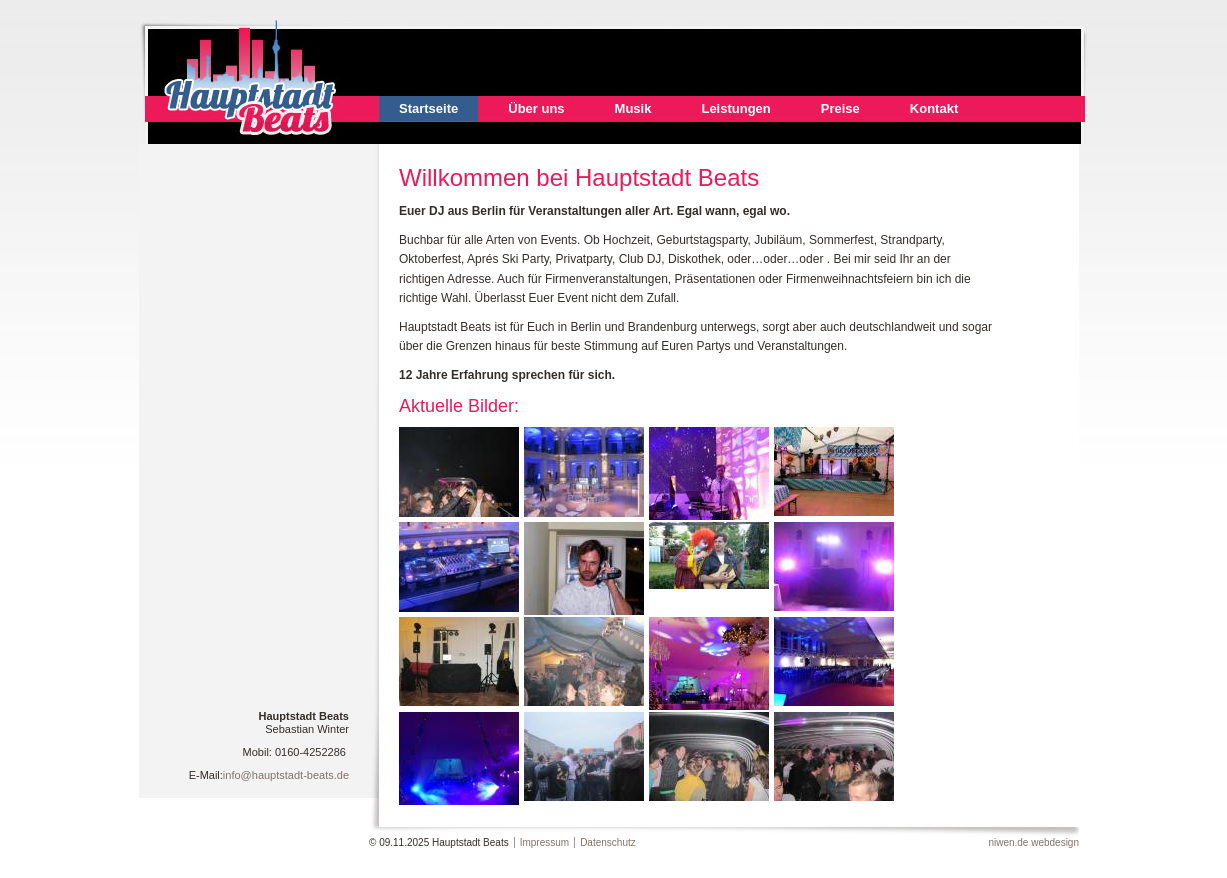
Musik (633, 108)
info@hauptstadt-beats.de (286, 775)
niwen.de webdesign (1033, 842)
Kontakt (934, 108)
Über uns (536, 108)
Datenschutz (608, 842)
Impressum (544, 842)
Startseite (428, 108)
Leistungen (735, 108)
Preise (840, 108)
